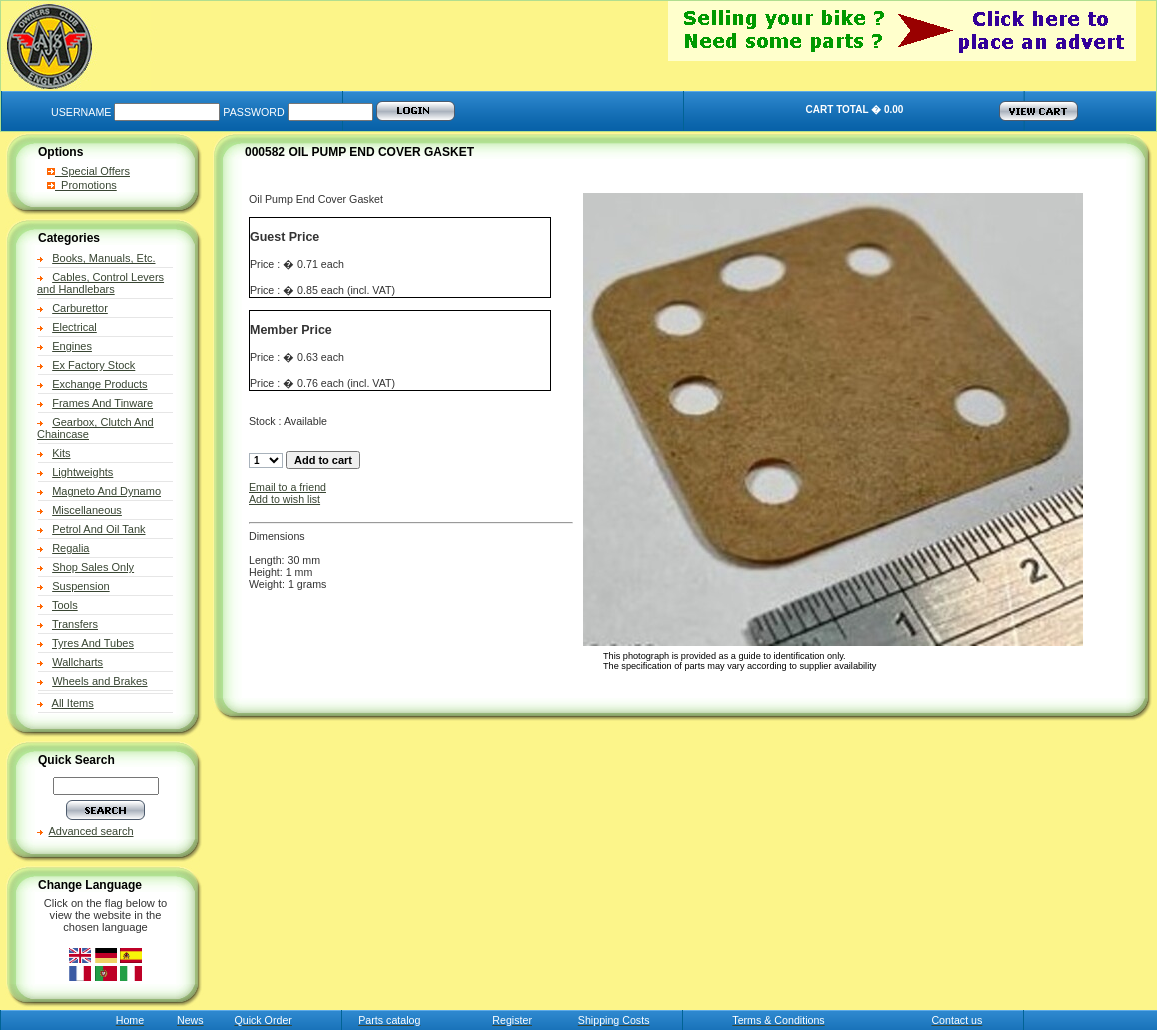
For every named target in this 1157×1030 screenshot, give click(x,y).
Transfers (75, 624)
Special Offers (88, 171)
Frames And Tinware (102, 403)
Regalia (70, 548)
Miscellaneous (87, 510)
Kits (61, 453)
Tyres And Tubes (93, 643)
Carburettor (80, 308)
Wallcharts (77, 662)
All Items (73, 703)
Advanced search (91, 831)
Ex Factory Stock (93, 365)
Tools (65, 605)
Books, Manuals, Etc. (103, 258)
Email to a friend (287, 487)
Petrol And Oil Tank (98, 529)
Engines (72, 346)
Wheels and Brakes (99, 681)
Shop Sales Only (93, 567)
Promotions (82, 185)
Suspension (81, 586)
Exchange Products (99, 384)
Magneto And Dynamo (106, 491)
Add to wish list (284, 499)
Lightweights (82, 472)
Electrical (74, 327)
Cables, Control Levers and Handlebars (100, 283)
